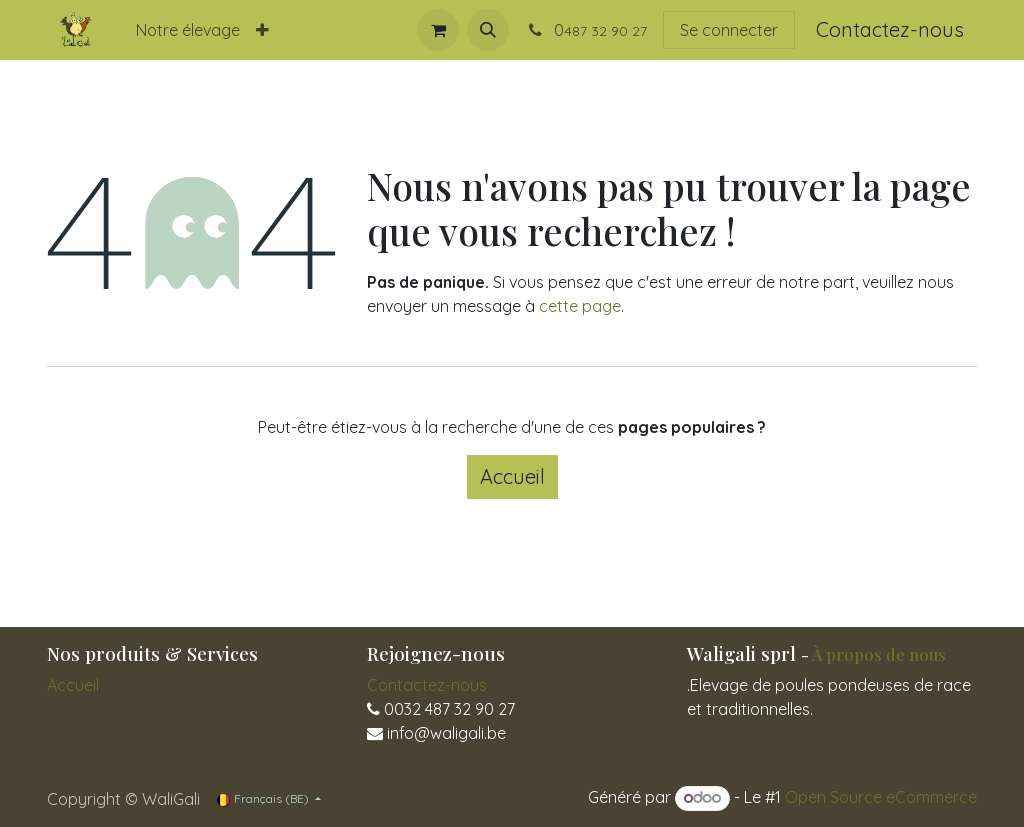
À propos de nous (879, 654)
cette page (580, 306)
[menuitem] (188, 30)
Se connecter (729, 30)
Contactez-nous (890, 29)
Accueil (512, 476)
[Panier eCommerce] (438, 30)
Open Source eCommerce (881, 797)
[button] (488, 30)
